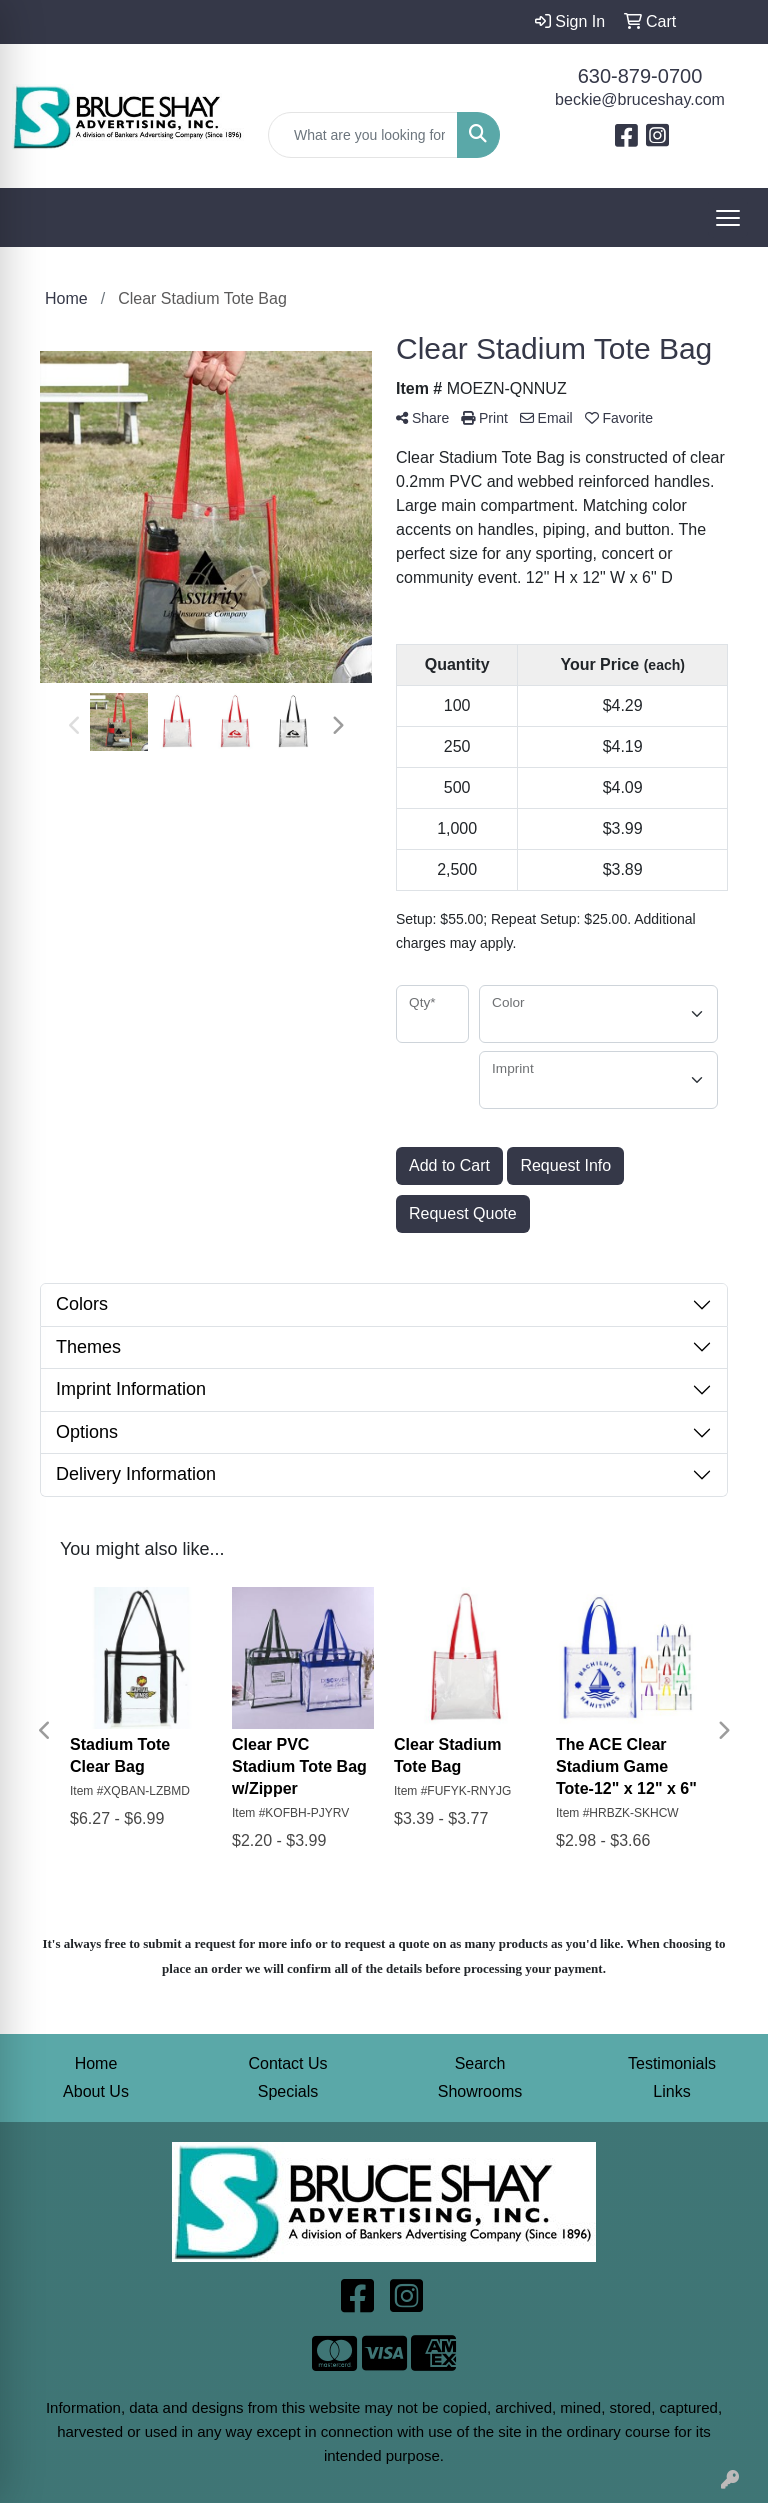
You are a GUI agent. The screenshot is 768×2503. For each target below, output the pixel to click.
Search (480, 2063)
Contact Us (287, 2063)
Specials (288, 2091)
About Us (96, 2091)
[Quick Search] (363, 135)
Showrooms (480, 2091)
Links (671, 2091)
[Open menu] (728, 218)
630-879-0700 (640, 76)
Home (96, 2063)
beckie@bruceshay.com (640, 99)
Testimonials (672, 2063)
